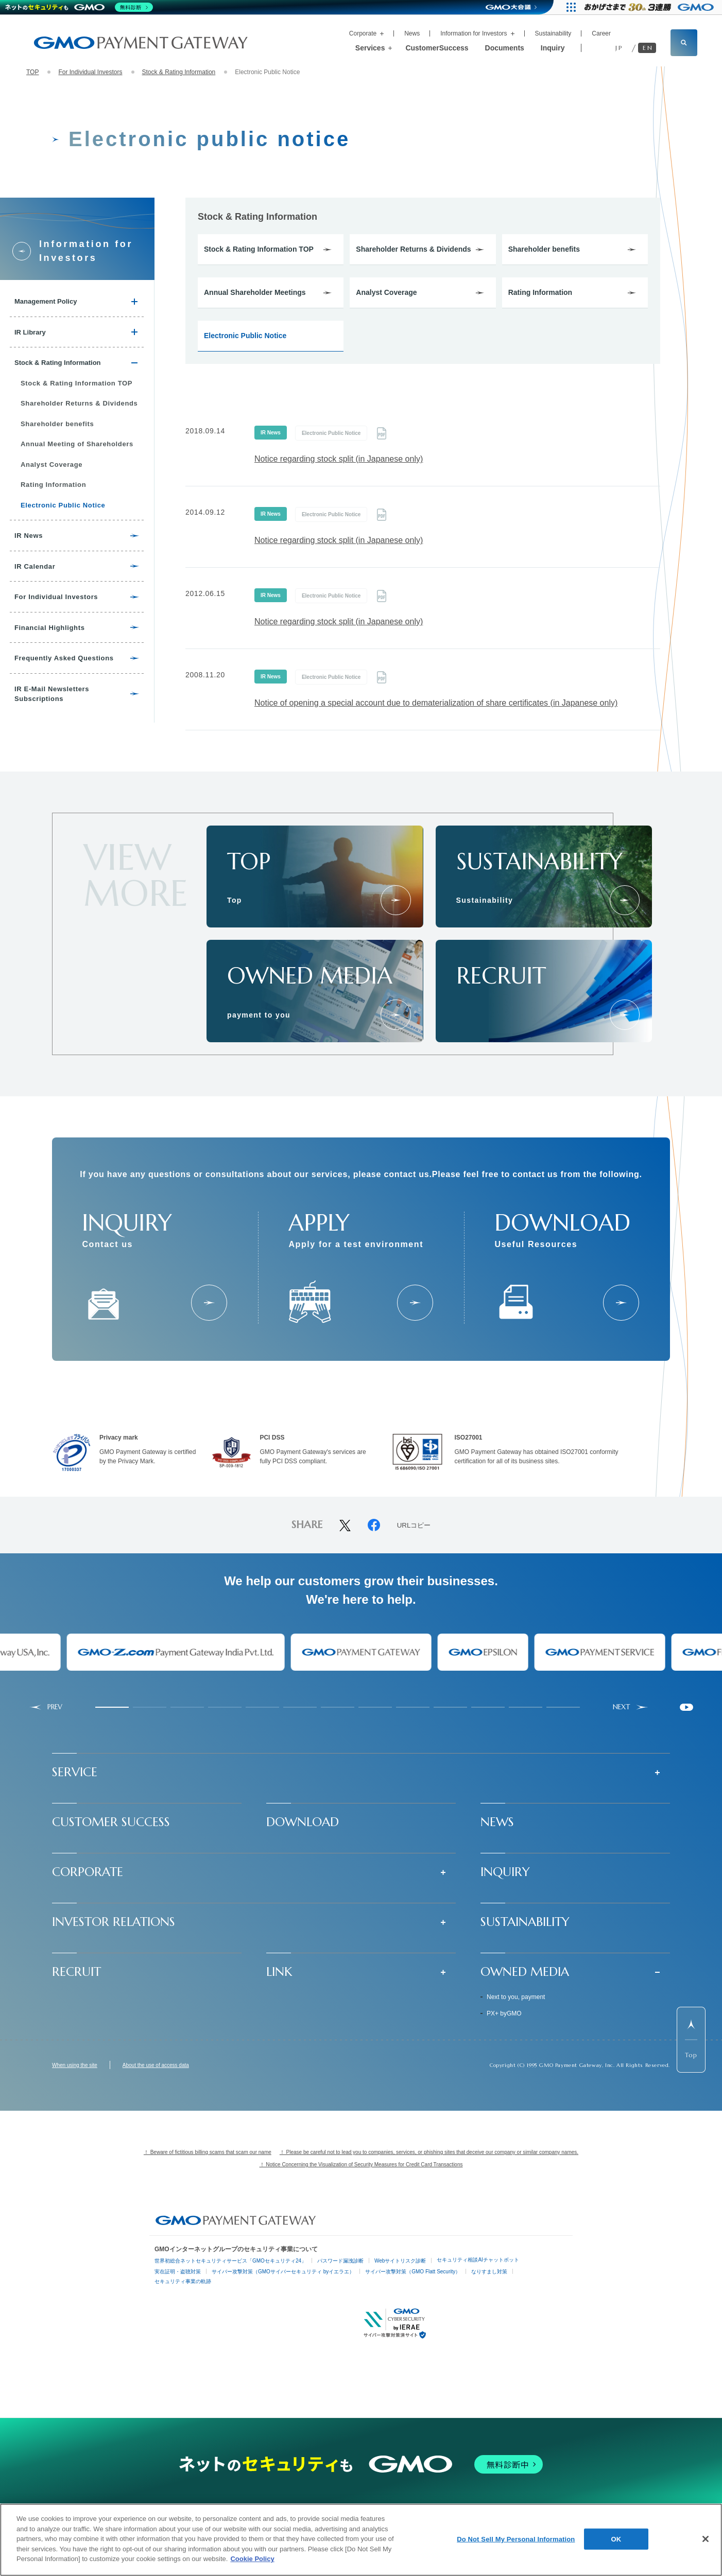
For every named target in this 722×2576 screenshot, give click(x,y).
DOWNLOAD (302, 1822)
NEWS (497, 1822)
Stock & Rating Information (179, 72)
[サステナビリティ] (625, 900)
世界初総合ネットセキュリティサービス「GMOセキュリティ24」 (230, 2261)
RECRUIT (76, 1971)
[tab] (112, 1707)
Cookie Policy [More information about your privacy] (252, 2559)
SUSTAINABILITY (525, 1922)
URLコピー (414, 1525)
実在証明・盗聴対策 (177, 2271)
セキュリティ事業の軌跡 (182, 2281)
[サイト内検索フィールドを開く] (684, 42)
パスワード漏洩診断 (340, 2261)
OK (616, 2539)
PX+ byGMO (504, 2013)
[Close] (705, 2539)
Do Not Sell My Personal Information (516, 2539)
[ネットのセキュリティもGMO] (79, 7)
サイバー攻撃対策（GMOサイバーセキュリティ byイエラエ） (283, 2271)
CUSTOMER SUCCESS (111, 1822)
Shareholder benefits (544, 249)
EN (648, 47)
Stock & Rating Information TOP (259, 249)
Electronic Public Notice (245, 335)
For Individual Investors (90, 72)
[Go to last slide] (45, 1707)
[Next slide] (630, 1707)
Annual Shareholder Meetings (255, 292)
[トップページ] (395, 900)
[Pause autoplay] (686, 1707)
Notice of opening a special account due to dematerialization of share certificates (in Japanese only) (435, 702)
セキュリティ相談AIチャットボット (478, 2260)
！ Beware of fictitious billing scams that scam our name (207, 2152)
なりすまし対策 (489, 2271)
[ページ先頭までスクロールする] (691, 2040)
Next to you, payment (516, 1997)
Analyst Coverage (386, 292)
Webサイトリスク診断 (400, 2261)
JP (619, 47)
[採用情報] (625, 1014)
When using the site (74, 2065)
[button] (361, 1772)
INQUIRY (505, 1872)
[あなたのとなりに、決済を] (395, 1014)
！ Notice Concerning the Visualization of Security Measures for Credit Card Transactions (361, 2164)
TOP (32, 72)
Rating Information (540, 292)
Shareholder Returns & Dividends (413, 249)
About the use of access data (156, 2065)
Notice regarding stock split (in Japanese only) (338, 458)
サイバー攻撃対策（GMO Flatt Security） (412, 2271)
